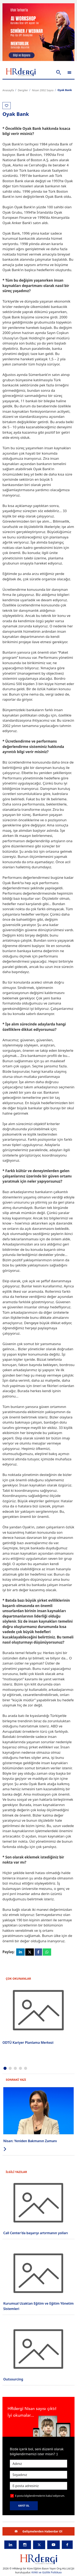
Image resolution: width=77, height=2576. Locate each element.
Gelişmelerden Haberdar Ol (38, 2531)
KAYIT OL (23, 2505)
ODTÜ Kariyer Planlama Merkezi (27, 2042)
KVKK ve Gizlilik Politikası (46, 2572)
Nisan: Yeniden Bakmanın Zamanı (30, 2141)
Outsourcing (13, 2379)
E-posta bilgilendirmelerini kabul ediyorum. (40, 2496)
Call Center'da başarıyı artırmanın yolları (35, 2233)
